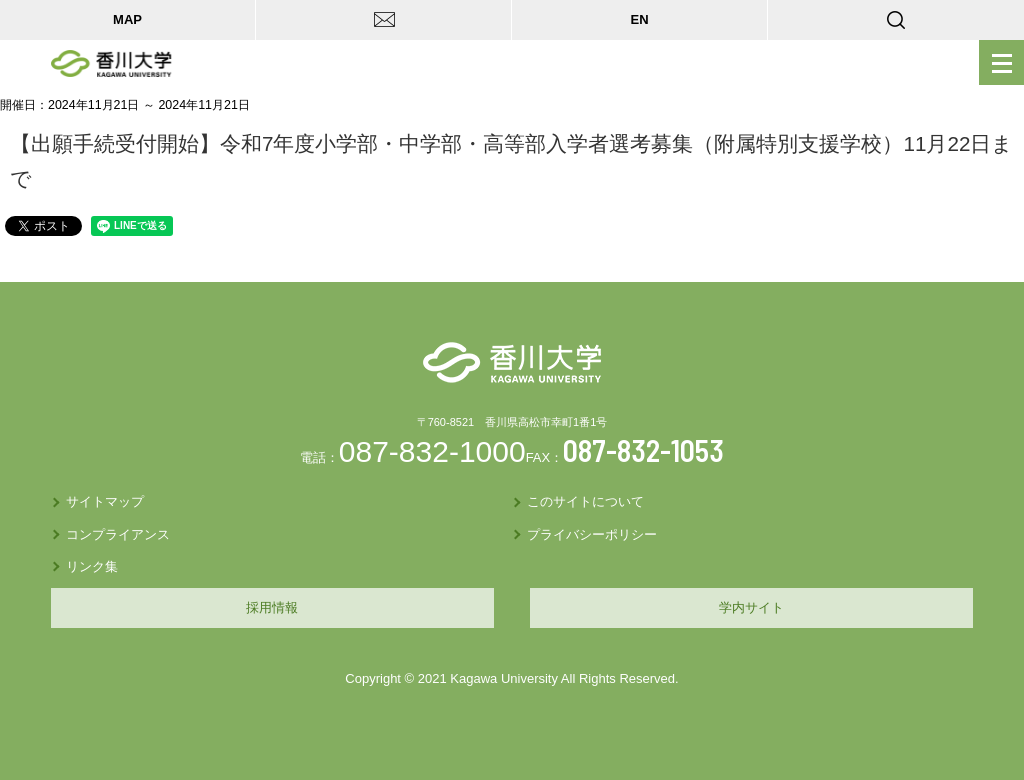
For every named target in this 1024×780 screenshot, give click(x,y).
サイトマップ (105, 501)
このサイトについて (585, 501)
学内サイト (751, 607)
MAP (127, 19)
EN (639, 19)
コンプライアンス (118, 534)
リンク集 (92, 566)
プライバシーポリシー (592, 534)
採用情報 (272, 607)
